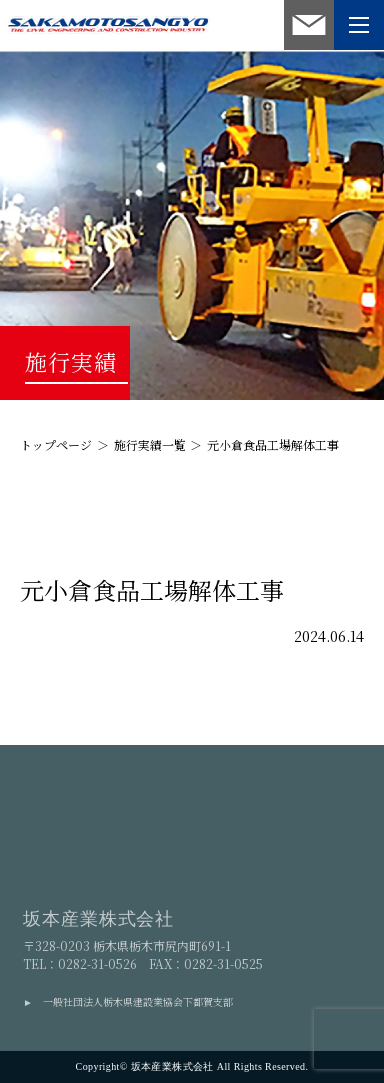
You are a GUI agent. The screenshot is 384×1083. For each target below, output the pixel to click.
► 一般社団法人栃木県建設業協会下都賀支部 (128, 1001)
